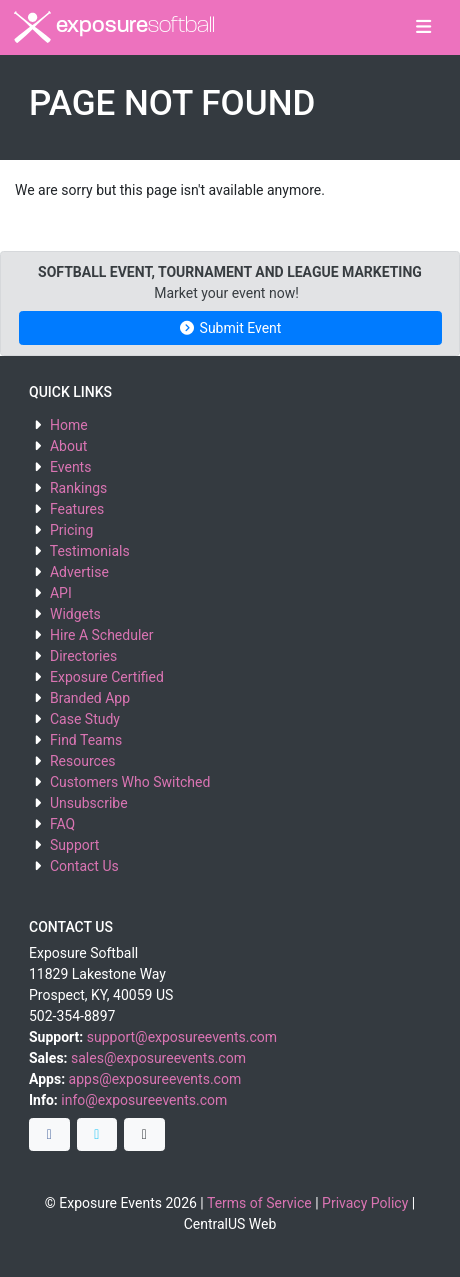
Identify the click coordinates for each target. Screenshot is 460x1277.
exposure (114, 27)
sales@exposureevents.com (158, 1058)
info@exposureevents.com (144, 1100)
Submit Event (230, 328)
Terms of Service (259, 1203)
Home (69, 425)
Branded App (90, 698)
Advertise (79, 572)
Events (70, 467)
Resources (83, 761)
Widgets (75, 614)
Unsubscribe (89, 803)
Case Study (85, 719)
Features (77, 509)
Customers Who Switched (130, 782)
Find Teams (86, 740)
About (68, 446)
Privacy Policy (365, 1203)
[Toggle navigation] (423, 28)
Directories (83, 656)
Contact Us (84, 866)
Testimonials (90, 551)
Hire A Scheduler (101, 635)
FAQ (62, 824)
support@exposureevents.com (182, 1037)
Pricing (71, 530)
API (61, 593)
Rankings (78, 488)
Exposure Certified (107, 677)
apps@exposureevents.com (155, 1079)
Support (74, 845)
